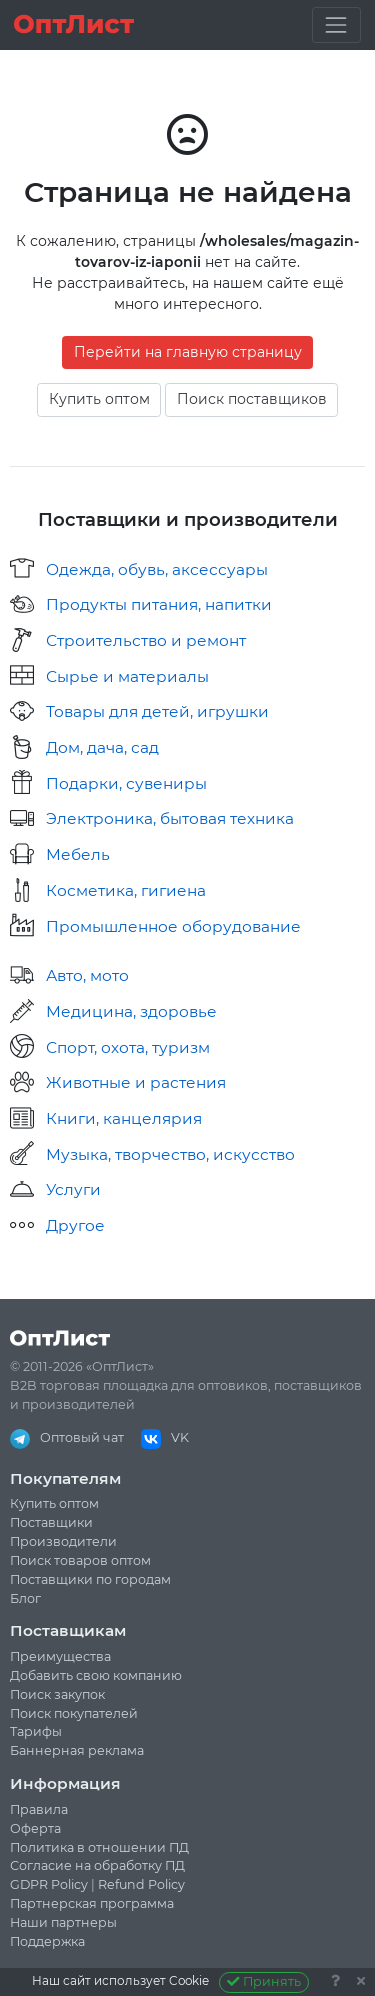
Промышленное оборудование (173, 926)
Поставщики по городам (90, 1579)
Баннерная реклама (77, 1750)
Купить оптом (99, 399)
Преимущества (60, 1656)
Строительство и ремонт (146, 640)
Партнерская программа (92, 1903)
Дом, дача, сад (102, 747)
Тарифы (36, 1731)
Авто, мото (87, 975)
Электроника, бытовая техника (170, 818)
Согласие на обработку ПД (97, 1865)
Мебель (78, 854)
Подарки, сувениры (126, 783)
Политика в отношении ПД (99, 1847)
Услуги (73, 1189)
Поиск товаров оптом (80, 1560)
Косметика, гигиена (126, 890)
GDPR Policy (49, 1884)
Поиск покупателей (74, 1713)
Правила (39, 1809)
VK (165, 1437)
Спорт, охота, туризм (128, 1047)
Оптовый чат (67, 1437)
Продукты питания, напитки (159, 604)
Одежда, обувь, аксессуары (157, 569)
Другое (75, 1225)
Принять (264, 1981)
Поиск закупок (57, 1694)
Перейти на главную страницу (188, 352)
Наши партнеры (63, 1922)
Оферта (35, 1828)
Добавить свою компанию (96, 1675)
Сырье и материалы (127, 676)
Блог (25, 1598)
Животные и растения (136, 1082)
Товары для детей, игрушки (157, 711)
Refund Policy (141, 1884)
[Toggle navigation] (336, 24)
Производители (63, 1541)
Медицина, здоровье (131, 1011)
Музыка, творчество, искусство (170, 1154)
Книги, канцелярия (124, 1118)
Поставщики (51, 1522)
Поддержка (47, 1941)
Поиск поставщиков (252, 399)
